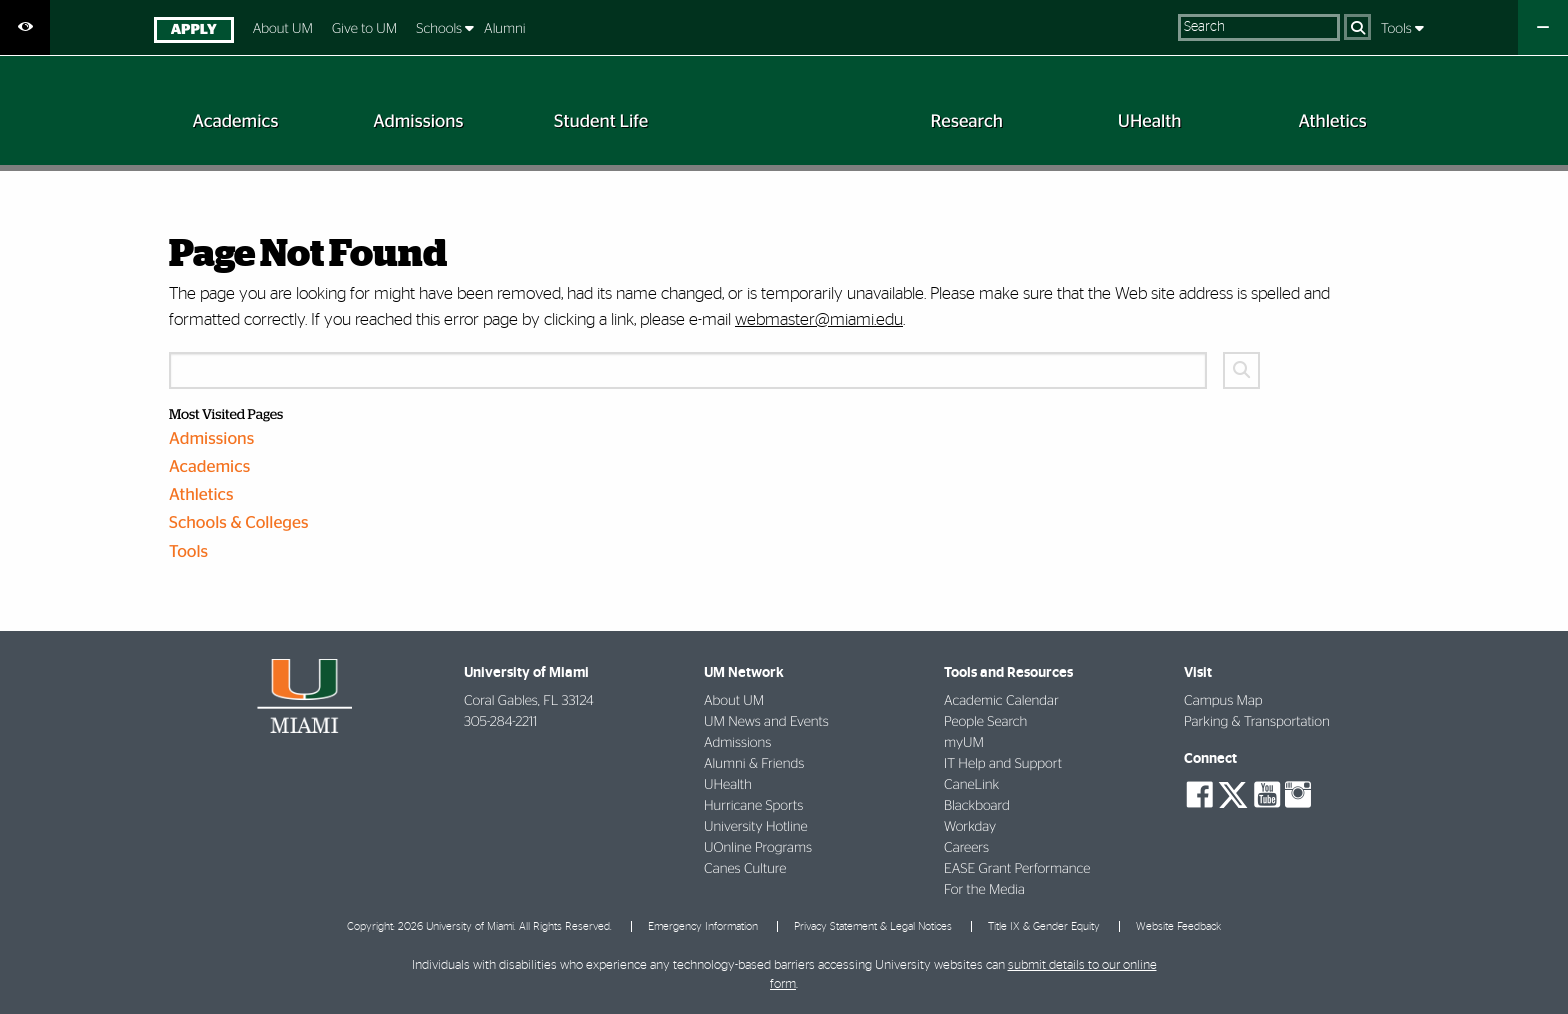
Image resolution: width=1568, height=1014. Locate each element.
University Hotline (756, 827)
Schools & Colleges (239, 523)
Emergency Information (703, 926)
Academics (209, 467)
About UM (283, 29)
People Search (985, 722)
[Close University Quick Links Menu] (1543, 27)
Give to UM (364, 29)
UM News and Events (766, 722)
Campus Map (1223, 701)
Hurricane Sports (753, 806)
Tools (1398, 29)
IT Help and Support (1003, 764)
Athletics (201, 495)
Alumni (505, 29)
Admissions (211, 439)
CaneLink (971, 785)
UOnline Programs (758, 848)
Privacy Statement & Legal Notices (873, 926)
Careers (966, 848)
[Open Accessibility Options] (25, 27)
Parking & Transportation (1257, 722)
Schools (440, 29)
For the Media (984, 890)
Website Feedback (1178, 926)
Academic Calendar (1001, 701)
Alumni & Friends (754, 764)
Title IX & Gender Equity (1044, 926)
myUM (964, 743)
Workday (970, 827)
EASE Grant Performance (1017, 869)
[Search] (1357, 27)
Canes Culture (745, 869)
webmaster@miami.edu (819, 319)
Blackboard (977, 806)
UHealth (728, 785)
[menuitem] (193, 32)
